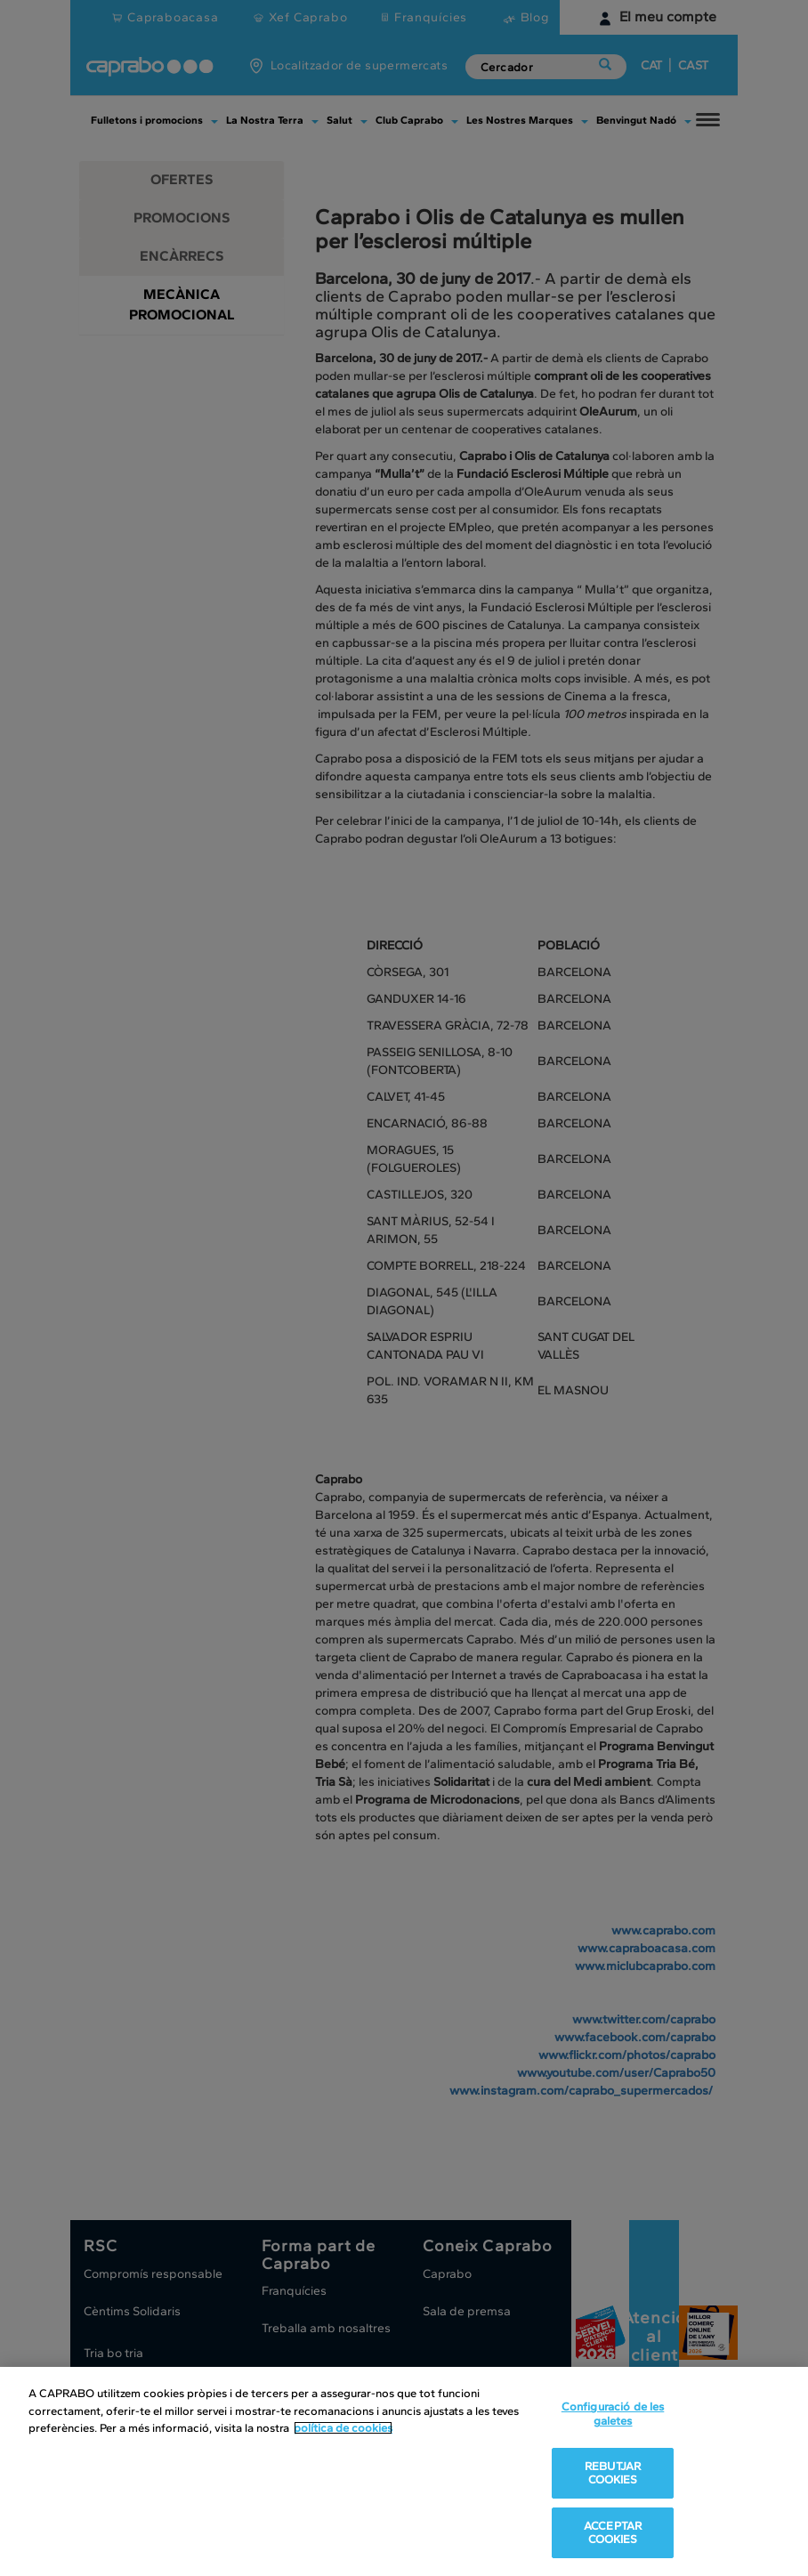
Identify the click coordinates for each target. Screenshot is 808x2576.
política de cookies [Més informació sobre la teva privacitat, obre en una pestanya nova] (343, 2428)
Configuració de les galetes (613, 2413)
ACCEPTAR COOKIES (613, 2533)
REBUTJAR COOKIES (613, 2473)
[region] (404, 2471)
